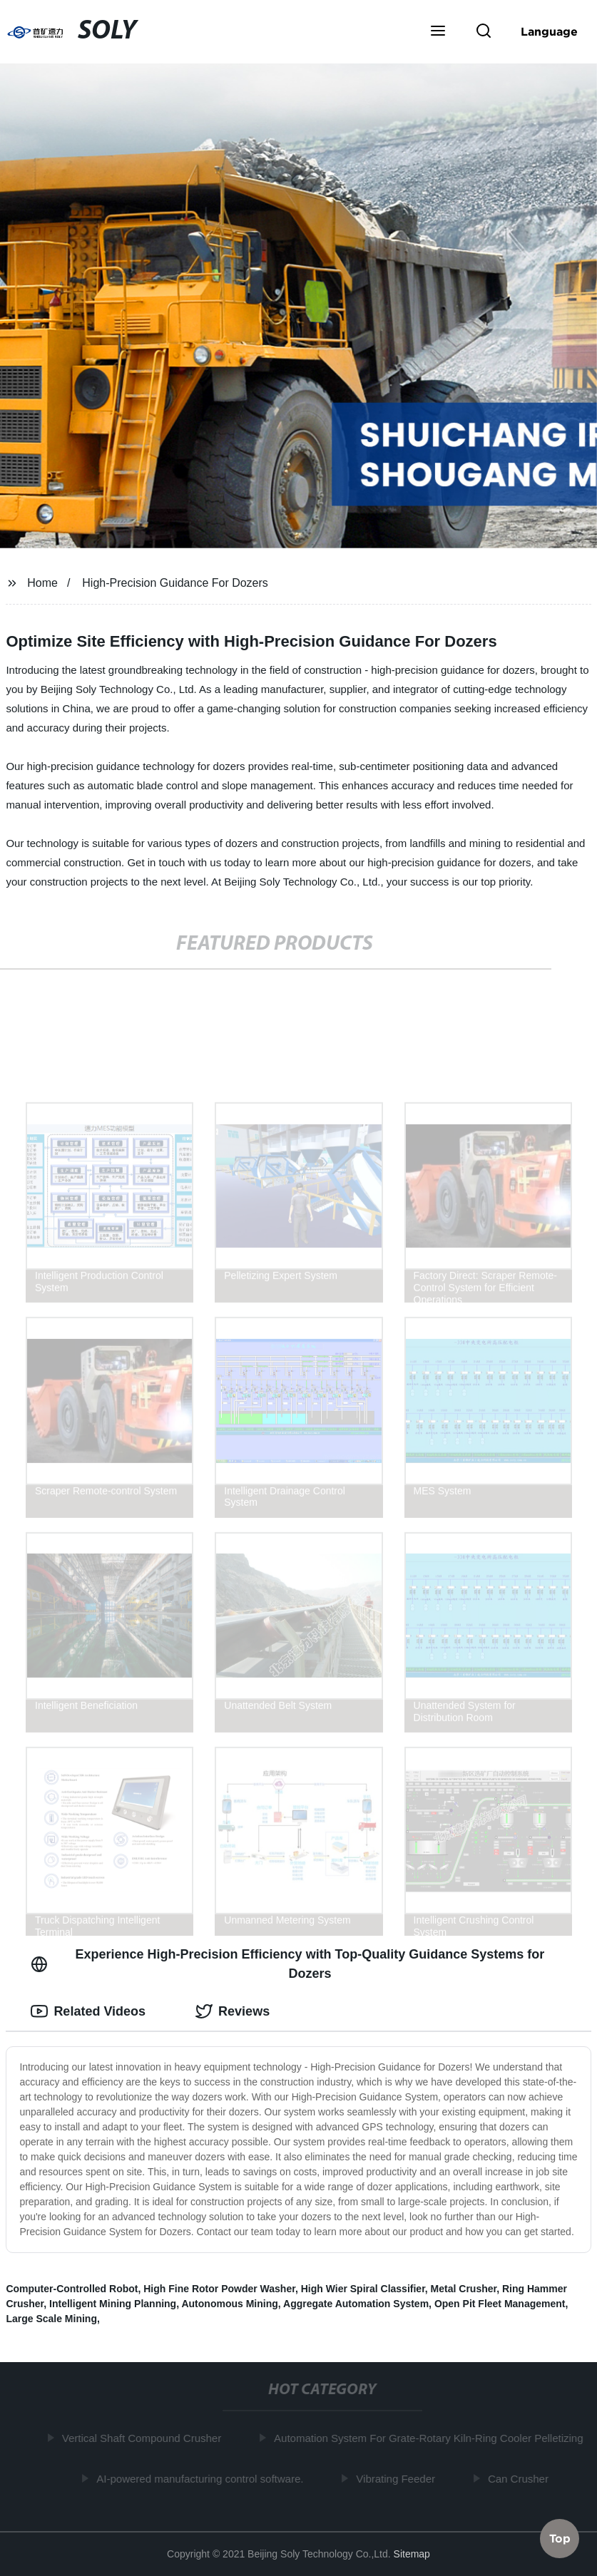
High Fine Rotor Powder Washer (219, 2288)
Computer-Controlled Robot (72, 2288)
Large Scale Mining (51, 2318)
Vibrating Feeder (398, 2478)
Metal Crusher (464, 2288)
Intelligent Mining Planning (112, 2303)
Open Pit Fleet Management (500, 2303)
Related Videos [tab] (88, 2011)
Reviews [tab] (232, 2011)
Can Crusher (521, 2478)
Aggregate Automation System (356, 2303)
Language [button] (549, 31)
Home (42, 583)
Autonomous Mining (229, 2303)
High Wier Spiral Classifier (363, 2288)
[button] (438, 32)
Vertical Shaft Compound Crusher (143, 2438)
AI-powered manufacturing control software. (202, 2478)
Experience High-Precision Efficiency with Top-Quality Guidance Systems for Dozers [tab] (287, 1964)
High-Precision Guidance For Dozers (175, 583)
